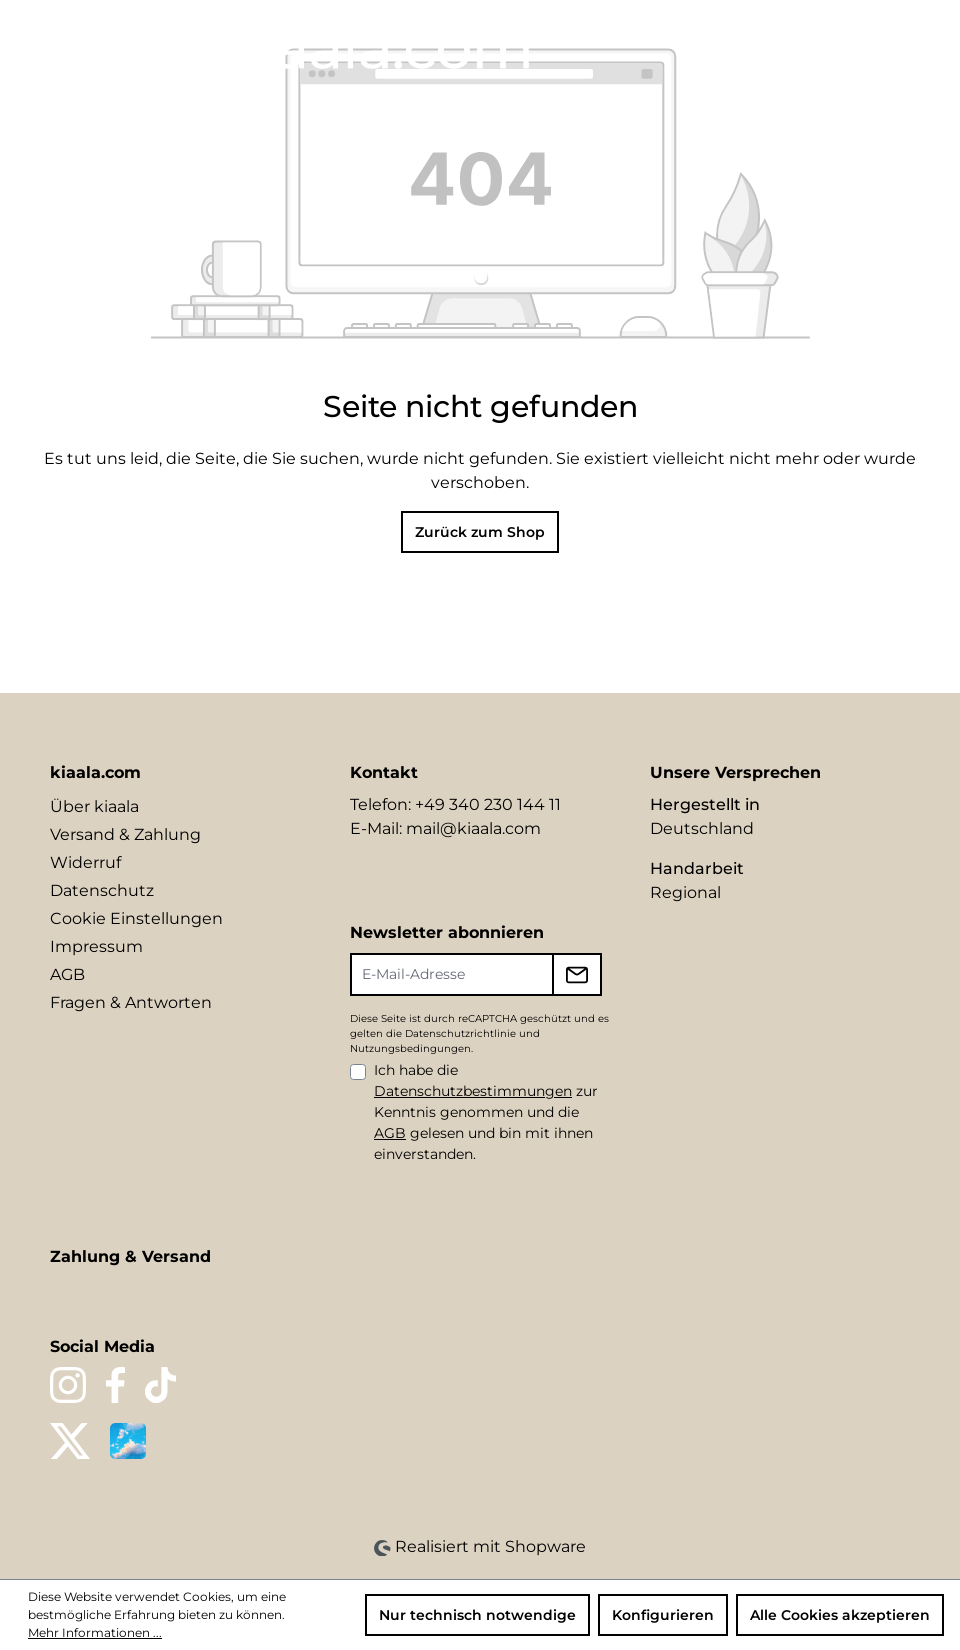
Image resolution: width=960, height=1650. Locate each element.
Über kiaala (94, 806)
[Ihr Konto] (826, 47)
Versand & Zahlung (125, 834)
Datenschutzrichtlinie (460, 1033)
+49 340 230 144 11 (488, 804)
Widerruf (85, 862)
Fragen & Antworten (131, 1002)
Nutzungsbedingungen (410, 1048)
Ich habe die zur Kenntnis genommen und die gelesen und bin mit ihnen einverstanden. (486, 1112)
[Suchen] (758, 47)
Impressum (96, 946)
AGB (67, 974)
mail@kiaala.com (473, 828)
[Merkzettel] (792, 47)
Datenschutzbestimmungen (473, 1091)
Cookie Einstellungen (136, 918)
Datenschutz (102, 890)
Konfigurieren (663, 1615)
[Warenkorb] (896, 47)
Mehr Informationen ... (95, 1632)
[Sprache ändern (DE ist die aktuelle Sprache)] (717, 46)
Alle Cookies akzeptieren (840, 1615)
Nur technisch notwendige (477, 1615)
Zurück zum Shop (480, 532)
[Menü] (37, 42)
